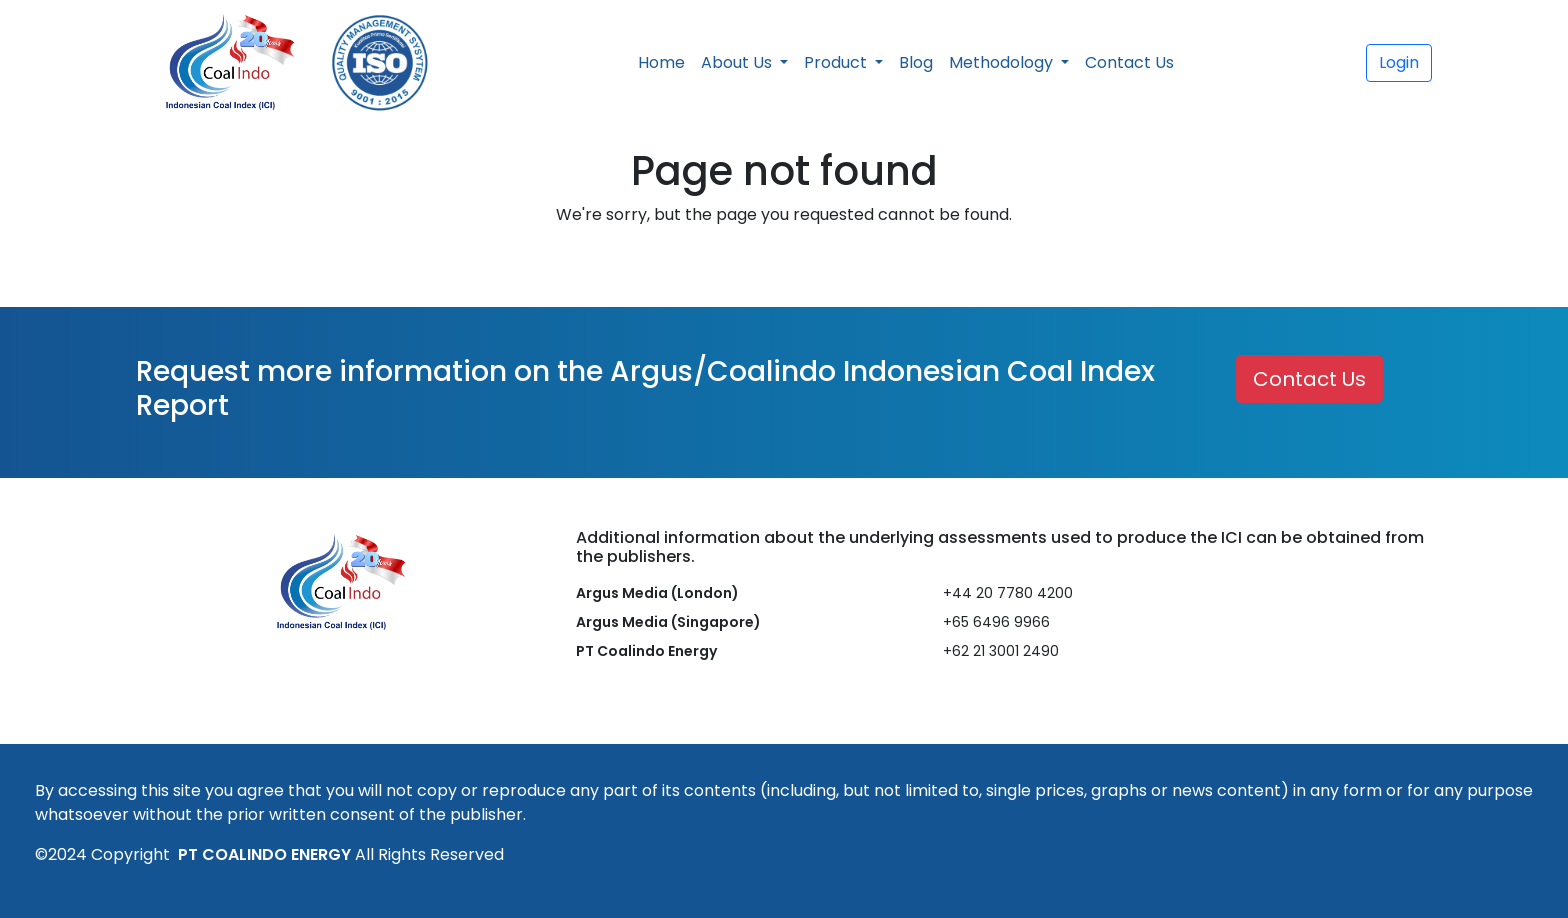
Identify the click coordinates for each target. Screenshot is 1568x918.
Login (1399, 62)
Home (661, 62)
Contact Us (1129, 62)
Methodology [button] (1003, 62)
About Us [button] (738, 62)
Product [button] (837, 62)
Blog (916, 62)
